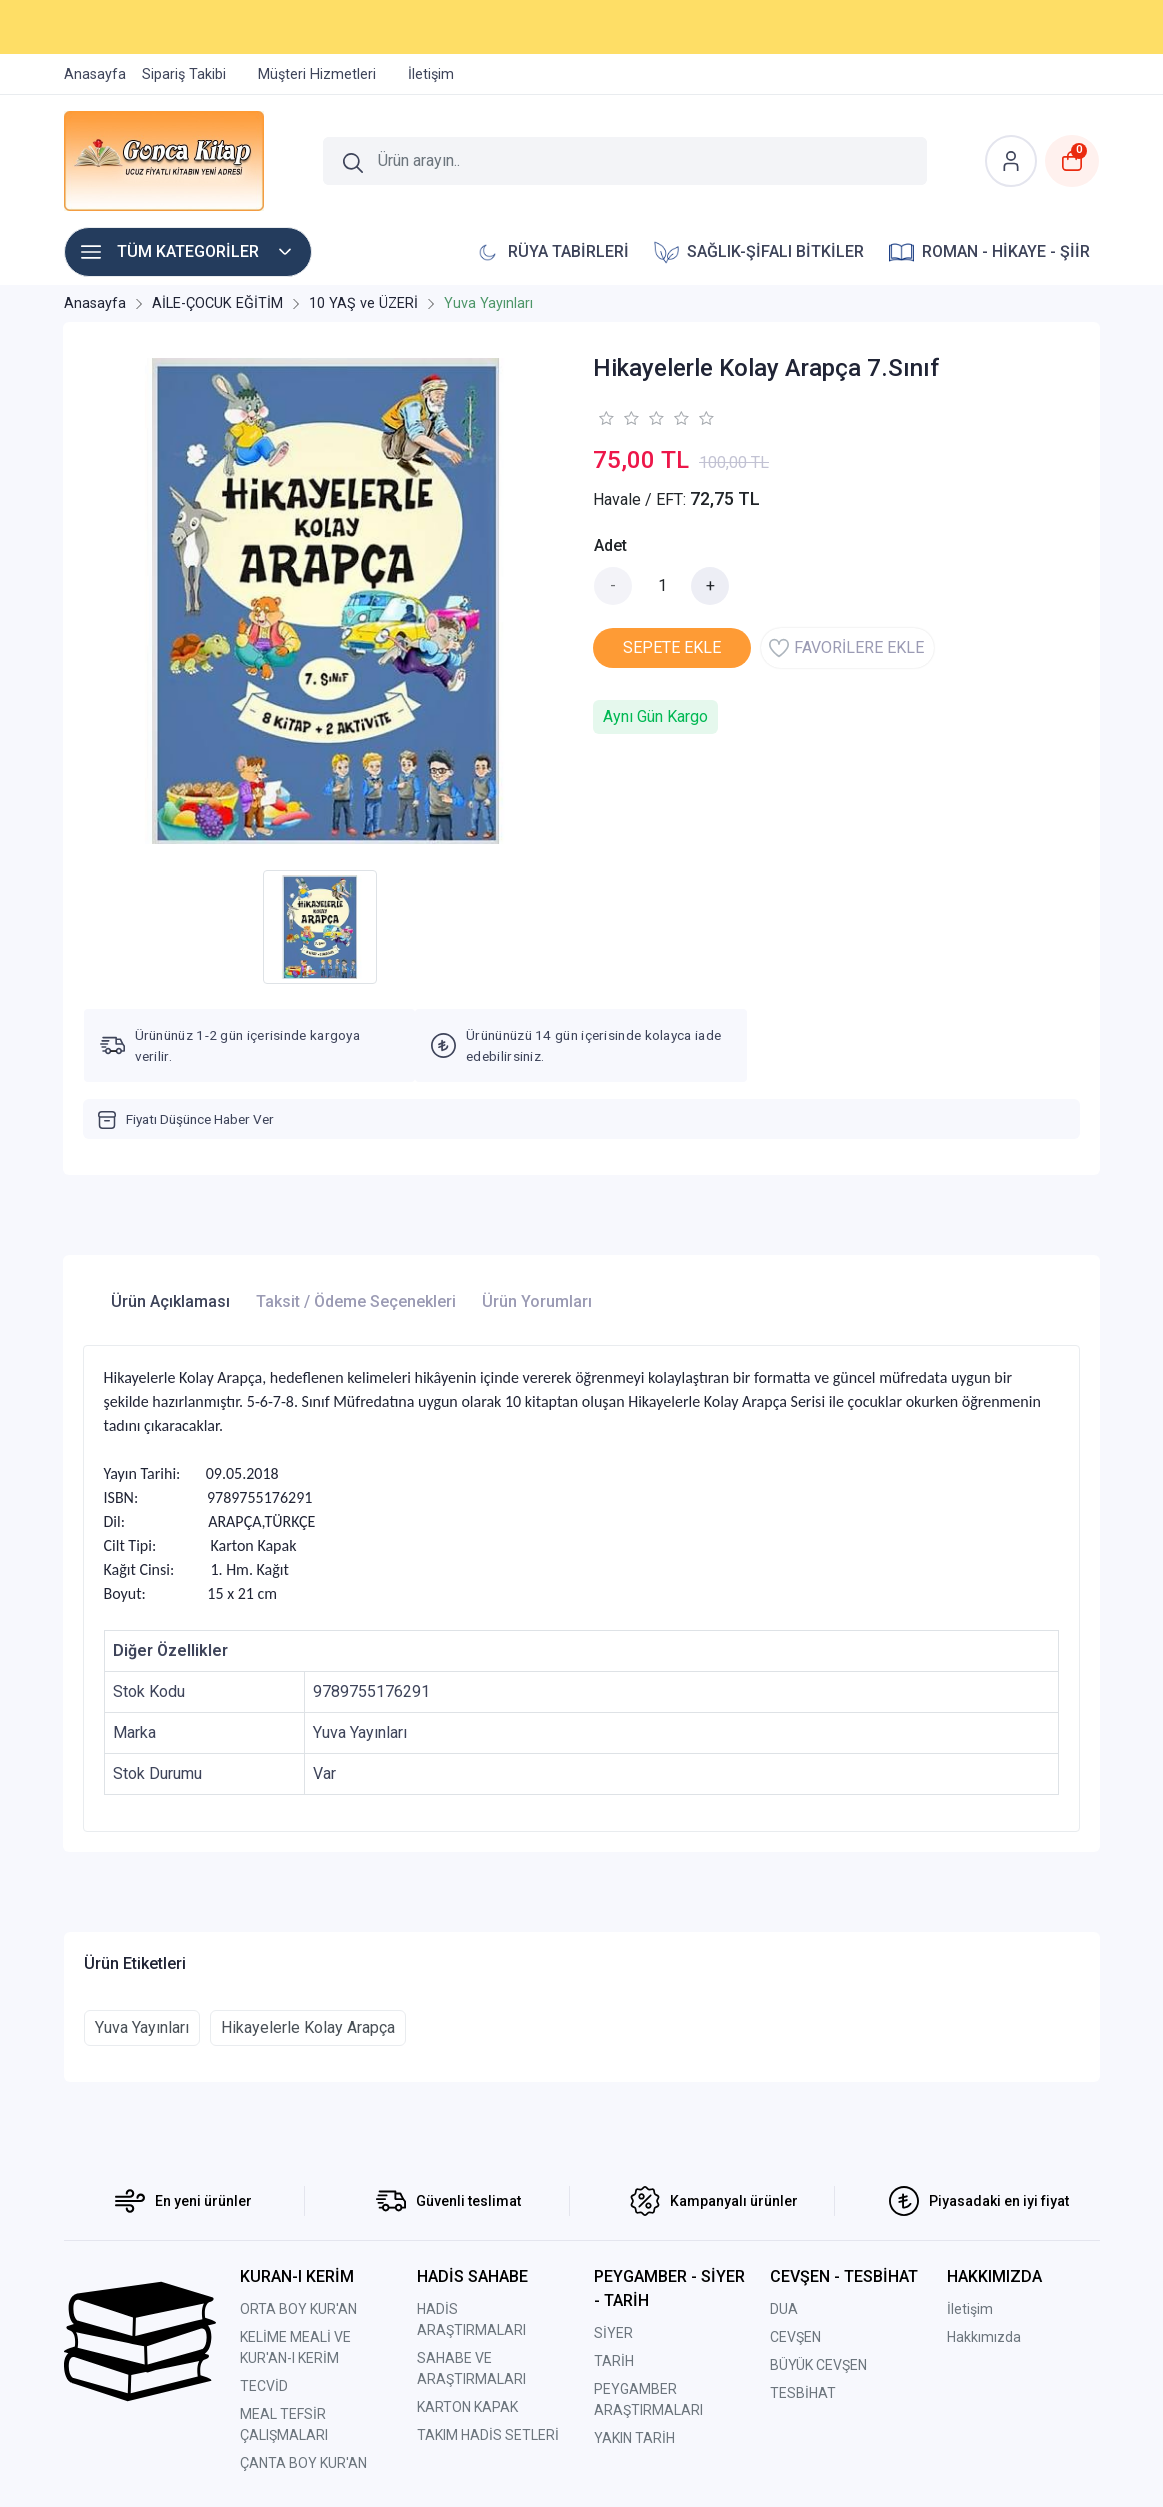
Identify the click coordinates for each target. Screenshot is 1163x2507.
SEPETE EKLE (672, 647)
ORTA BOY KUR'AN (298, 2309)
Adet (610, 545)
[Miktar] (662, 586)
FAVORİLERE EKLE (846, 648)
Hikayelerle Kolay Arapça (308, 2027)
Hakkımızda (984, 2337)
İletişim (970, 2309)
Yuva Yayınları (142, 2027)
